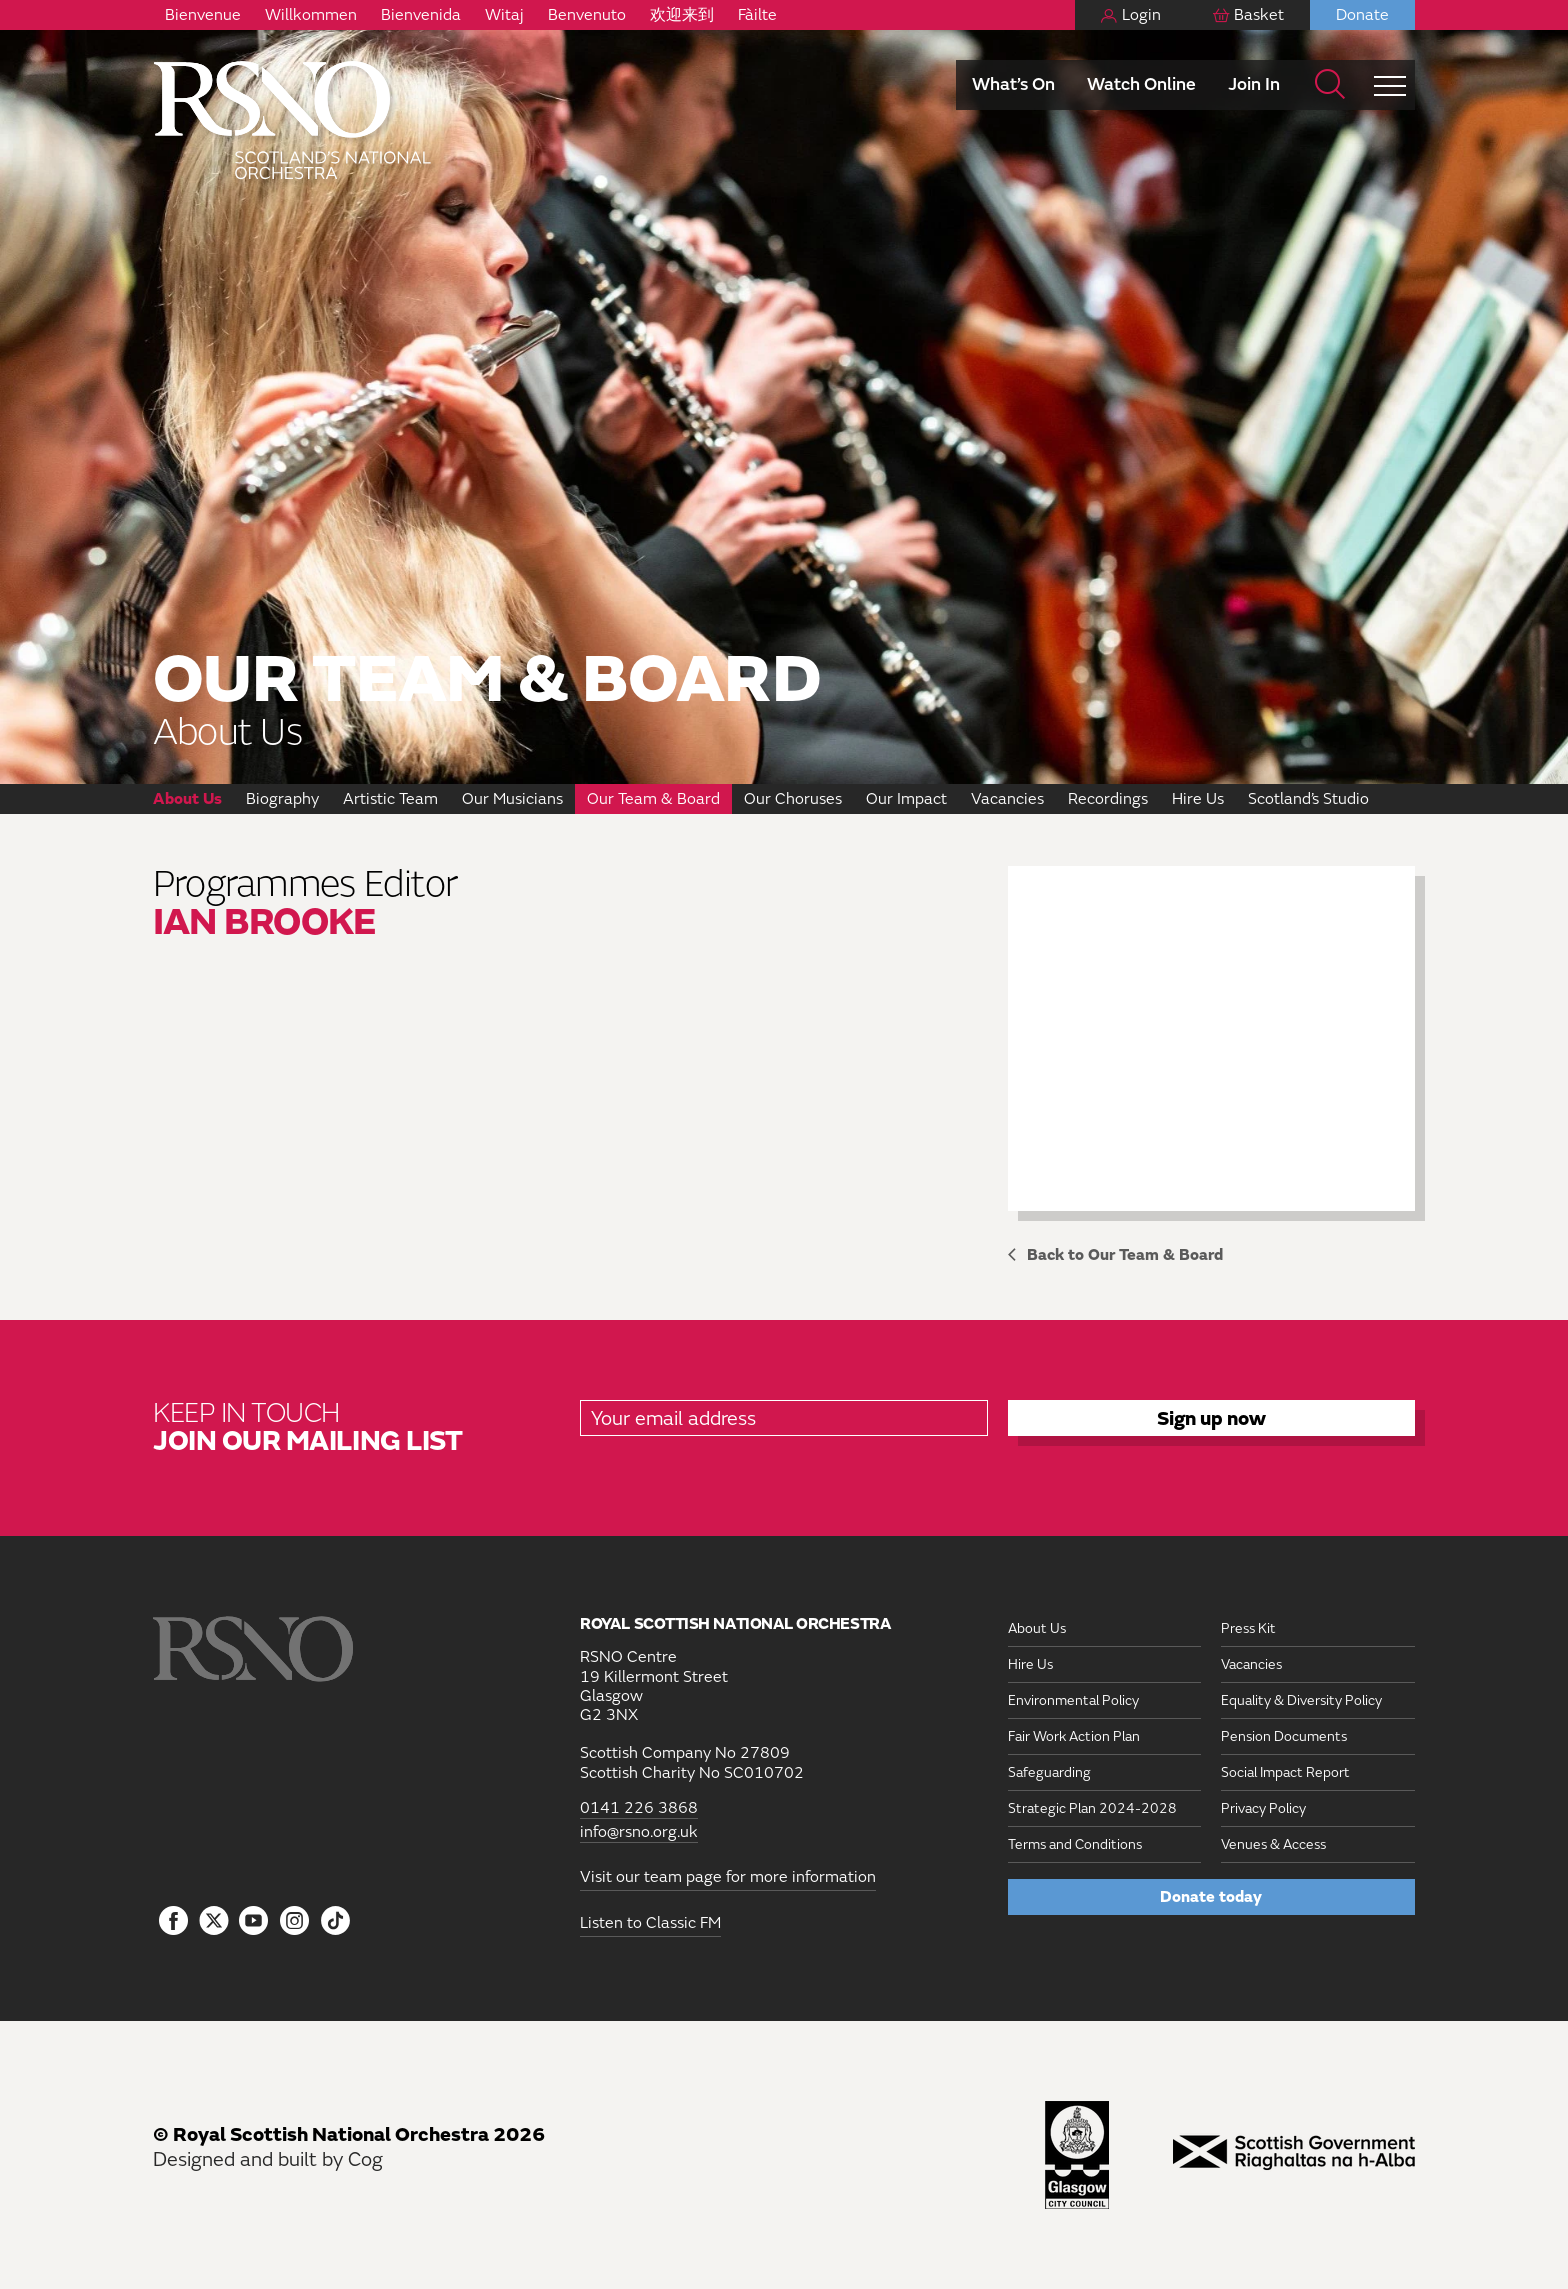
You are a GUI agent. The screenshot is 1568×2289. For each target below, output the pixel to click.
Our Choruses (793, 799)
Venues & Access (1273, 1844)
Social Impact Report (1285, 1772)
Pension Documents (1284, 1736)
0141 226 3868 (639, 1808)
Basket (1259, 15)
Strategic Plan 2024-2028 (1092, 1808)
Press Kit (1248, 1628)
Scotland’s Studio (1308, 799)
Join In (1254, 84)
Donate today (1211, 1897)
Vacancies (1007, 799)
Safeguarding (1049, 1772)
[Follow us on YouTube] (254, 1922)
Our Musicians (512, 799)
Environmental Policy (1073, 1700)
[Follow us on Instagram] (294, 1922)
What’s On (1013, 84)
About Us (187, 799)
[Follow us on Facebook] (173, 1922)
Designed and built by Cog (268, 2159)
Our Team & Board (653, 799)
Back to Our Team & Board (1125, 1255)
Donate (1362, 15)
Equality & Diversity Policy (1301, 1700)
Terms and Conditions (1075, 1844)
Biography (282, 799)
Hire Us (1198, 799)
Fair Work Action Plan (1074, 1736)
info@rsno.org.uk (639, 1832)
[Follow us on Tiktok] (335, 1920)
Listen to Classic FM (650, 1923)
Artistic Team (390, 799)
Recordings (1108, 799)
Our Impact (906, 799)
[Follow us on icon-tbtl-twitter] (214, 1926)
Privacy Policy (1263, 1808)
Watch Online (1141, 84)
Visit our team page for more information (728, 1877)
